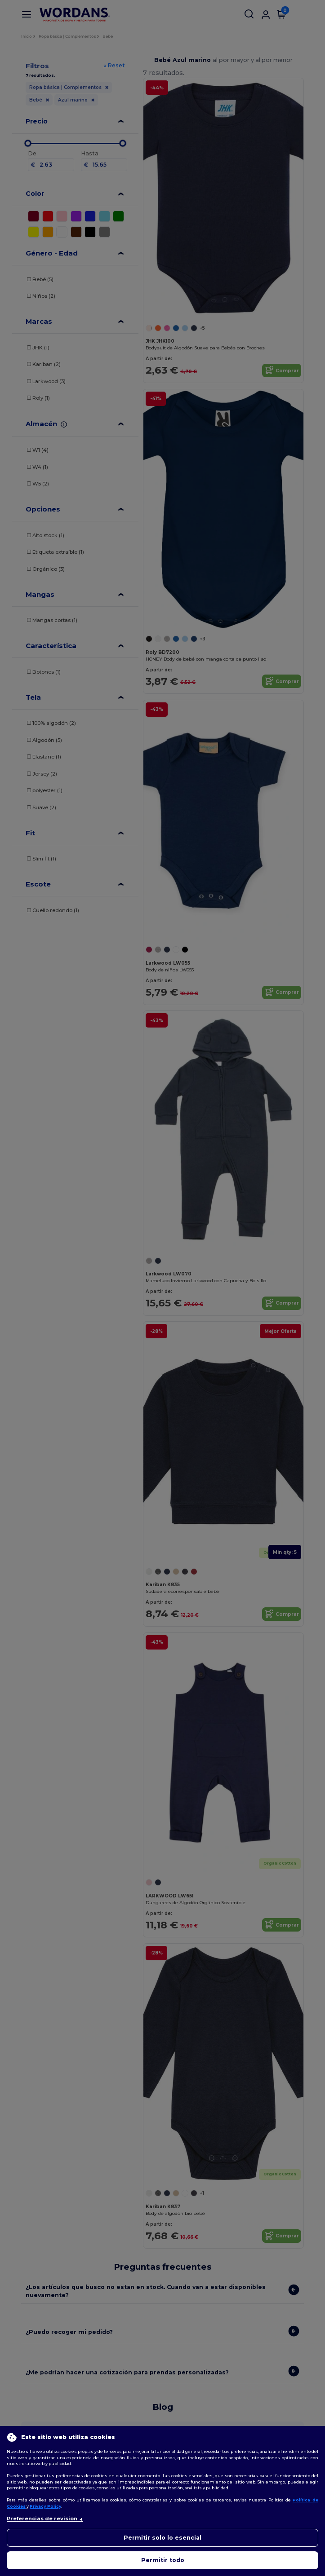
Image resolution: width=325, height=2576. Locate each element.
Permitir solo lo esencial (162, 2537)
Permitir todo (162, 2560)
